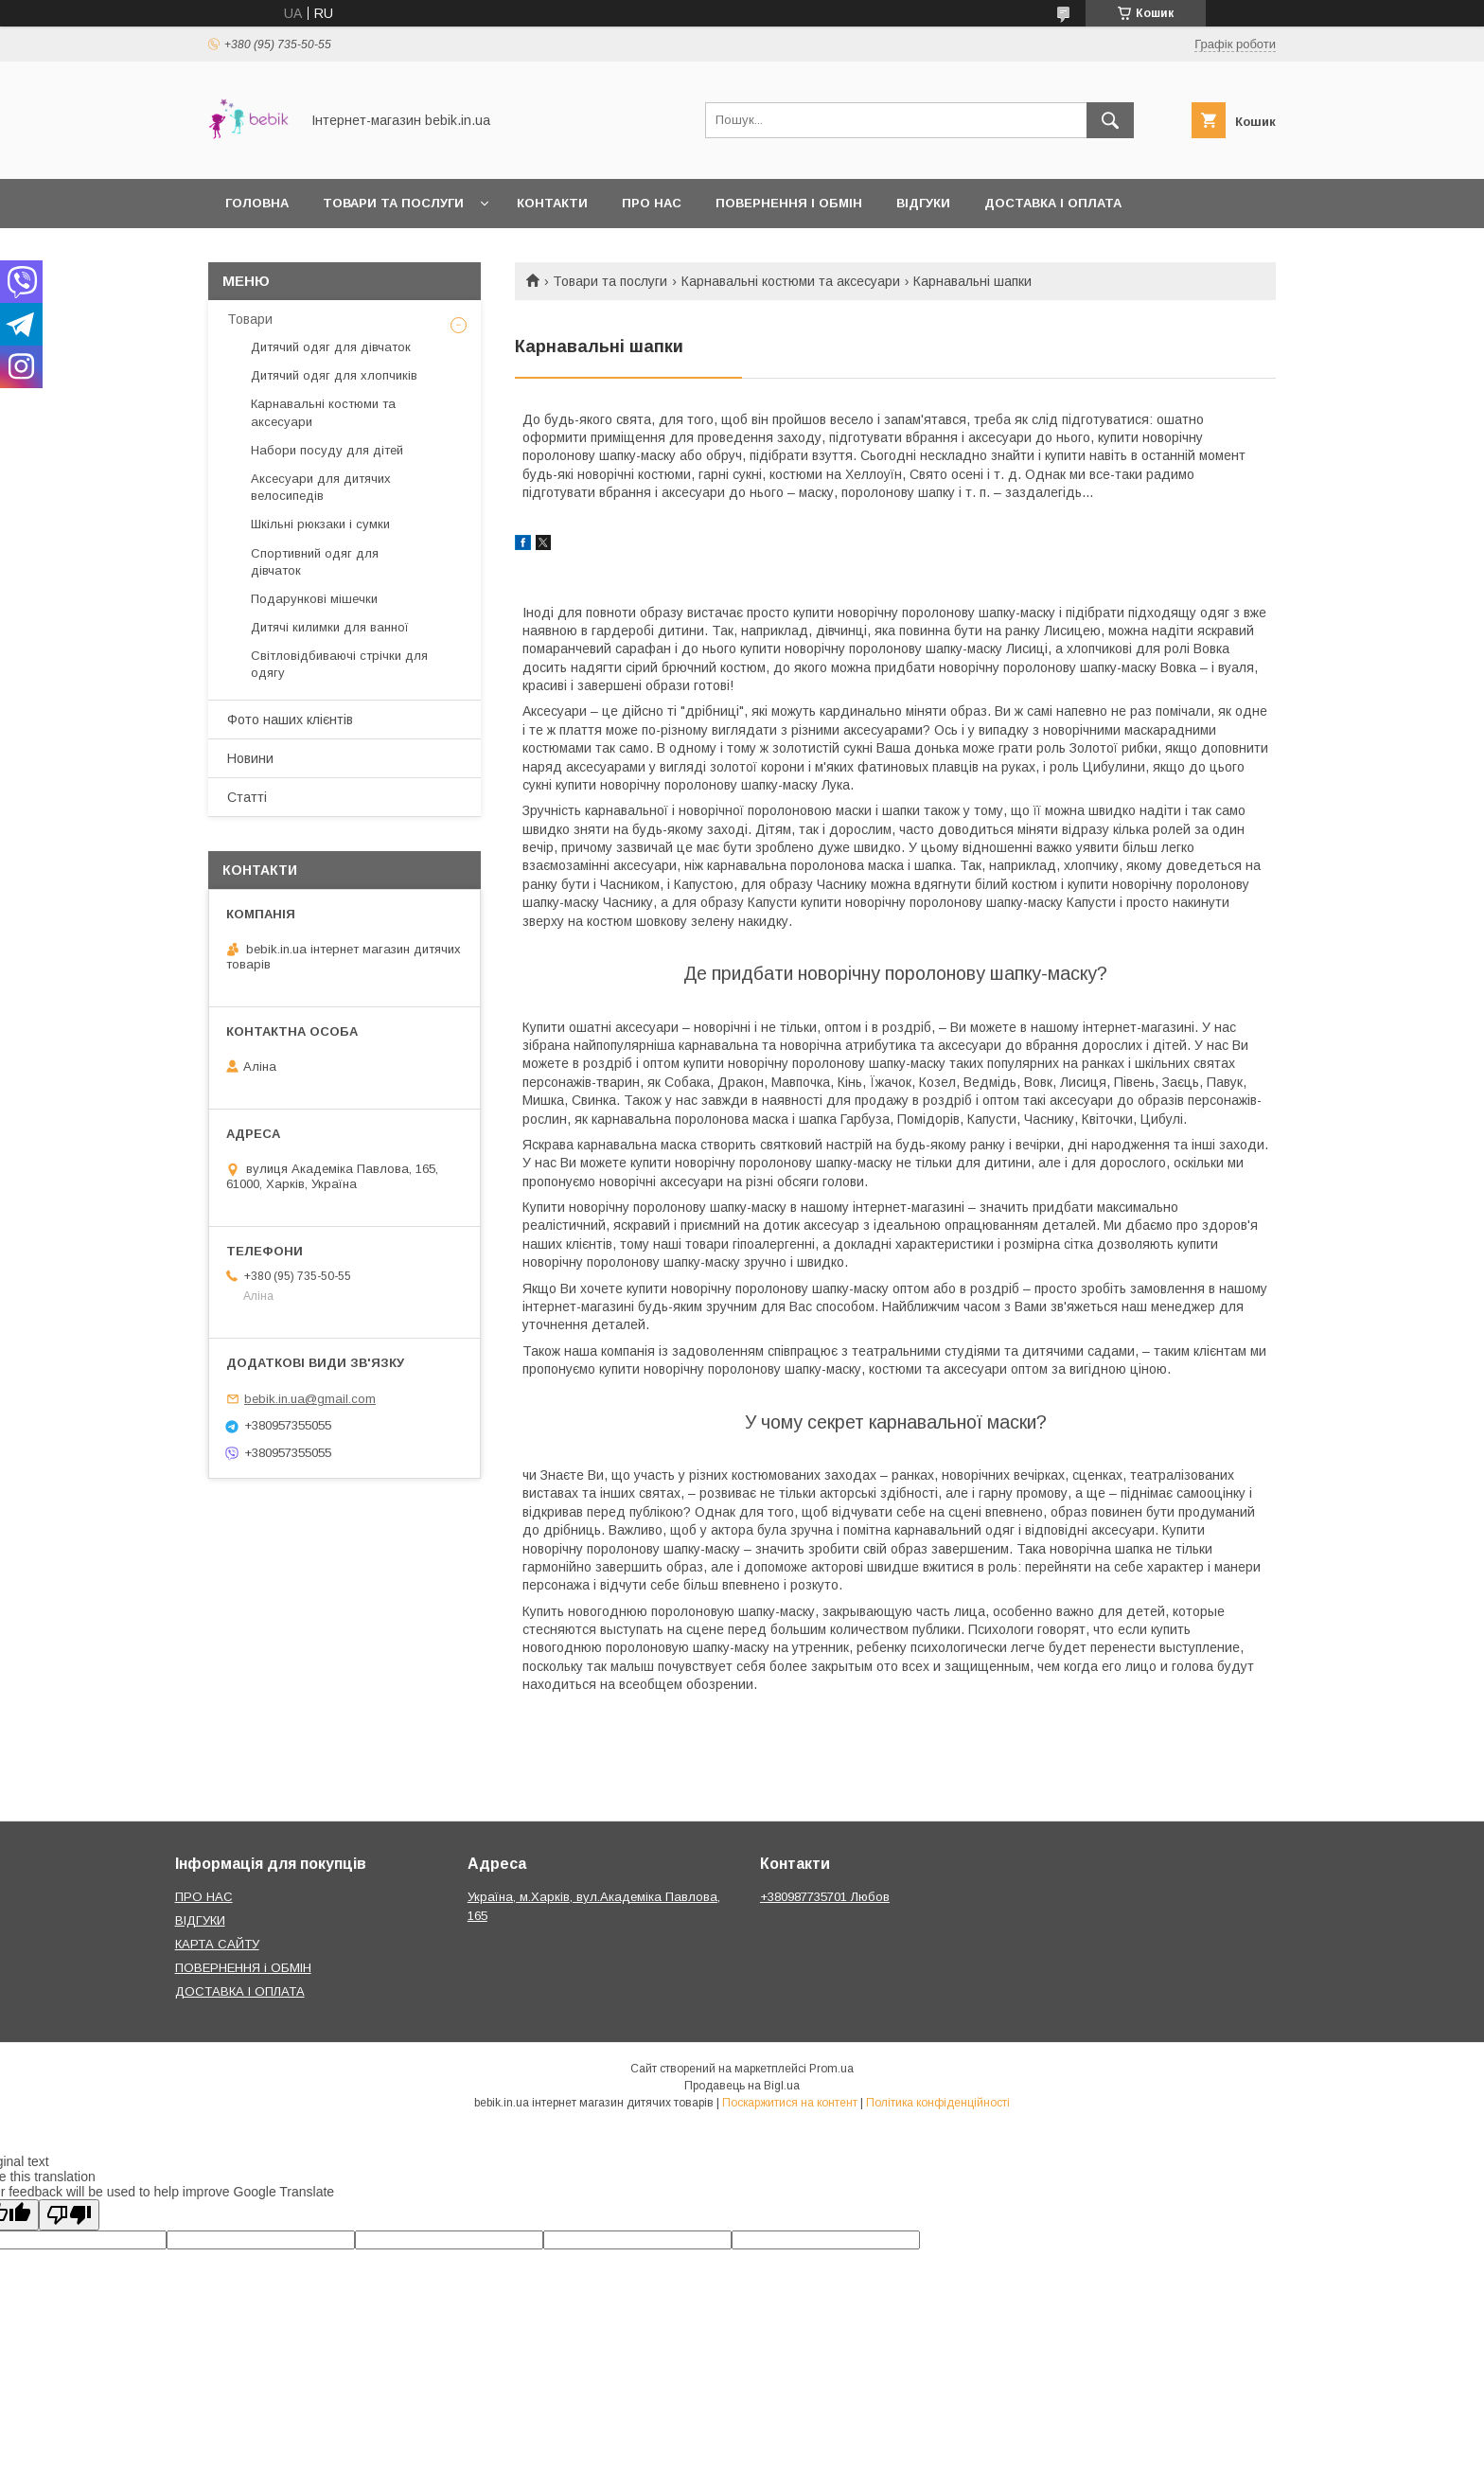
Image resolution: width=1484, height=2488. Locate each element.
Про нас (651, 203)
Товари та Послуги (393, 203)
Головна (257, 203)
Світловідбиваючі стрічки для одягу (339, 664)
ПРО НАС (204, 1897)
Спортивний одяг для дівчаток (315, 562)
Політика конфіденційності (938, 2102)
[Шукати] (1110, 120)
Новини (250, 758)
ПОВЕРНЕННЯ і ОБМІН (243, 1968)
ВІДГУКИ (200, 1920)
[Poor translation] (69, 2214)
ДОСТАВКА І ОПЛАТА (240, 1991)
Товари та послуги (610, 281)
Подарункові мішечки (314, 599)
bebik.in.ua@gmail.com (310, 1399)
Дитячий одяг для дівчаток (331, 347)
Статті (247, 797)
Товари (250, 319)
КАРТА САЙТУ (217, 1944)
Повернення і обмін (789, 203)
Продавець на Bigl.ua (742, 2085)
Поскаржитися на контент (789, 2102)
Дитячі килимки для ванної (330, 627)
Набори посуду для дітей (327, 450)
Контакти (552, 203)
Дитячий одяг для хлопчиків (334, 375)
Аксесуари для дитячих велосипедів (321, 487)
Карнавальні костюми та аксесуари (790, 281)
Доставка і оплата (1053, 203)
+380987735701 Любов (825, 1897)
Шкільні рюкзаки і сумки (320, 524)
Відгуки (923, 203)
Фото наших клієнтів (290, 719)
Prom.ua (831, 2068)
